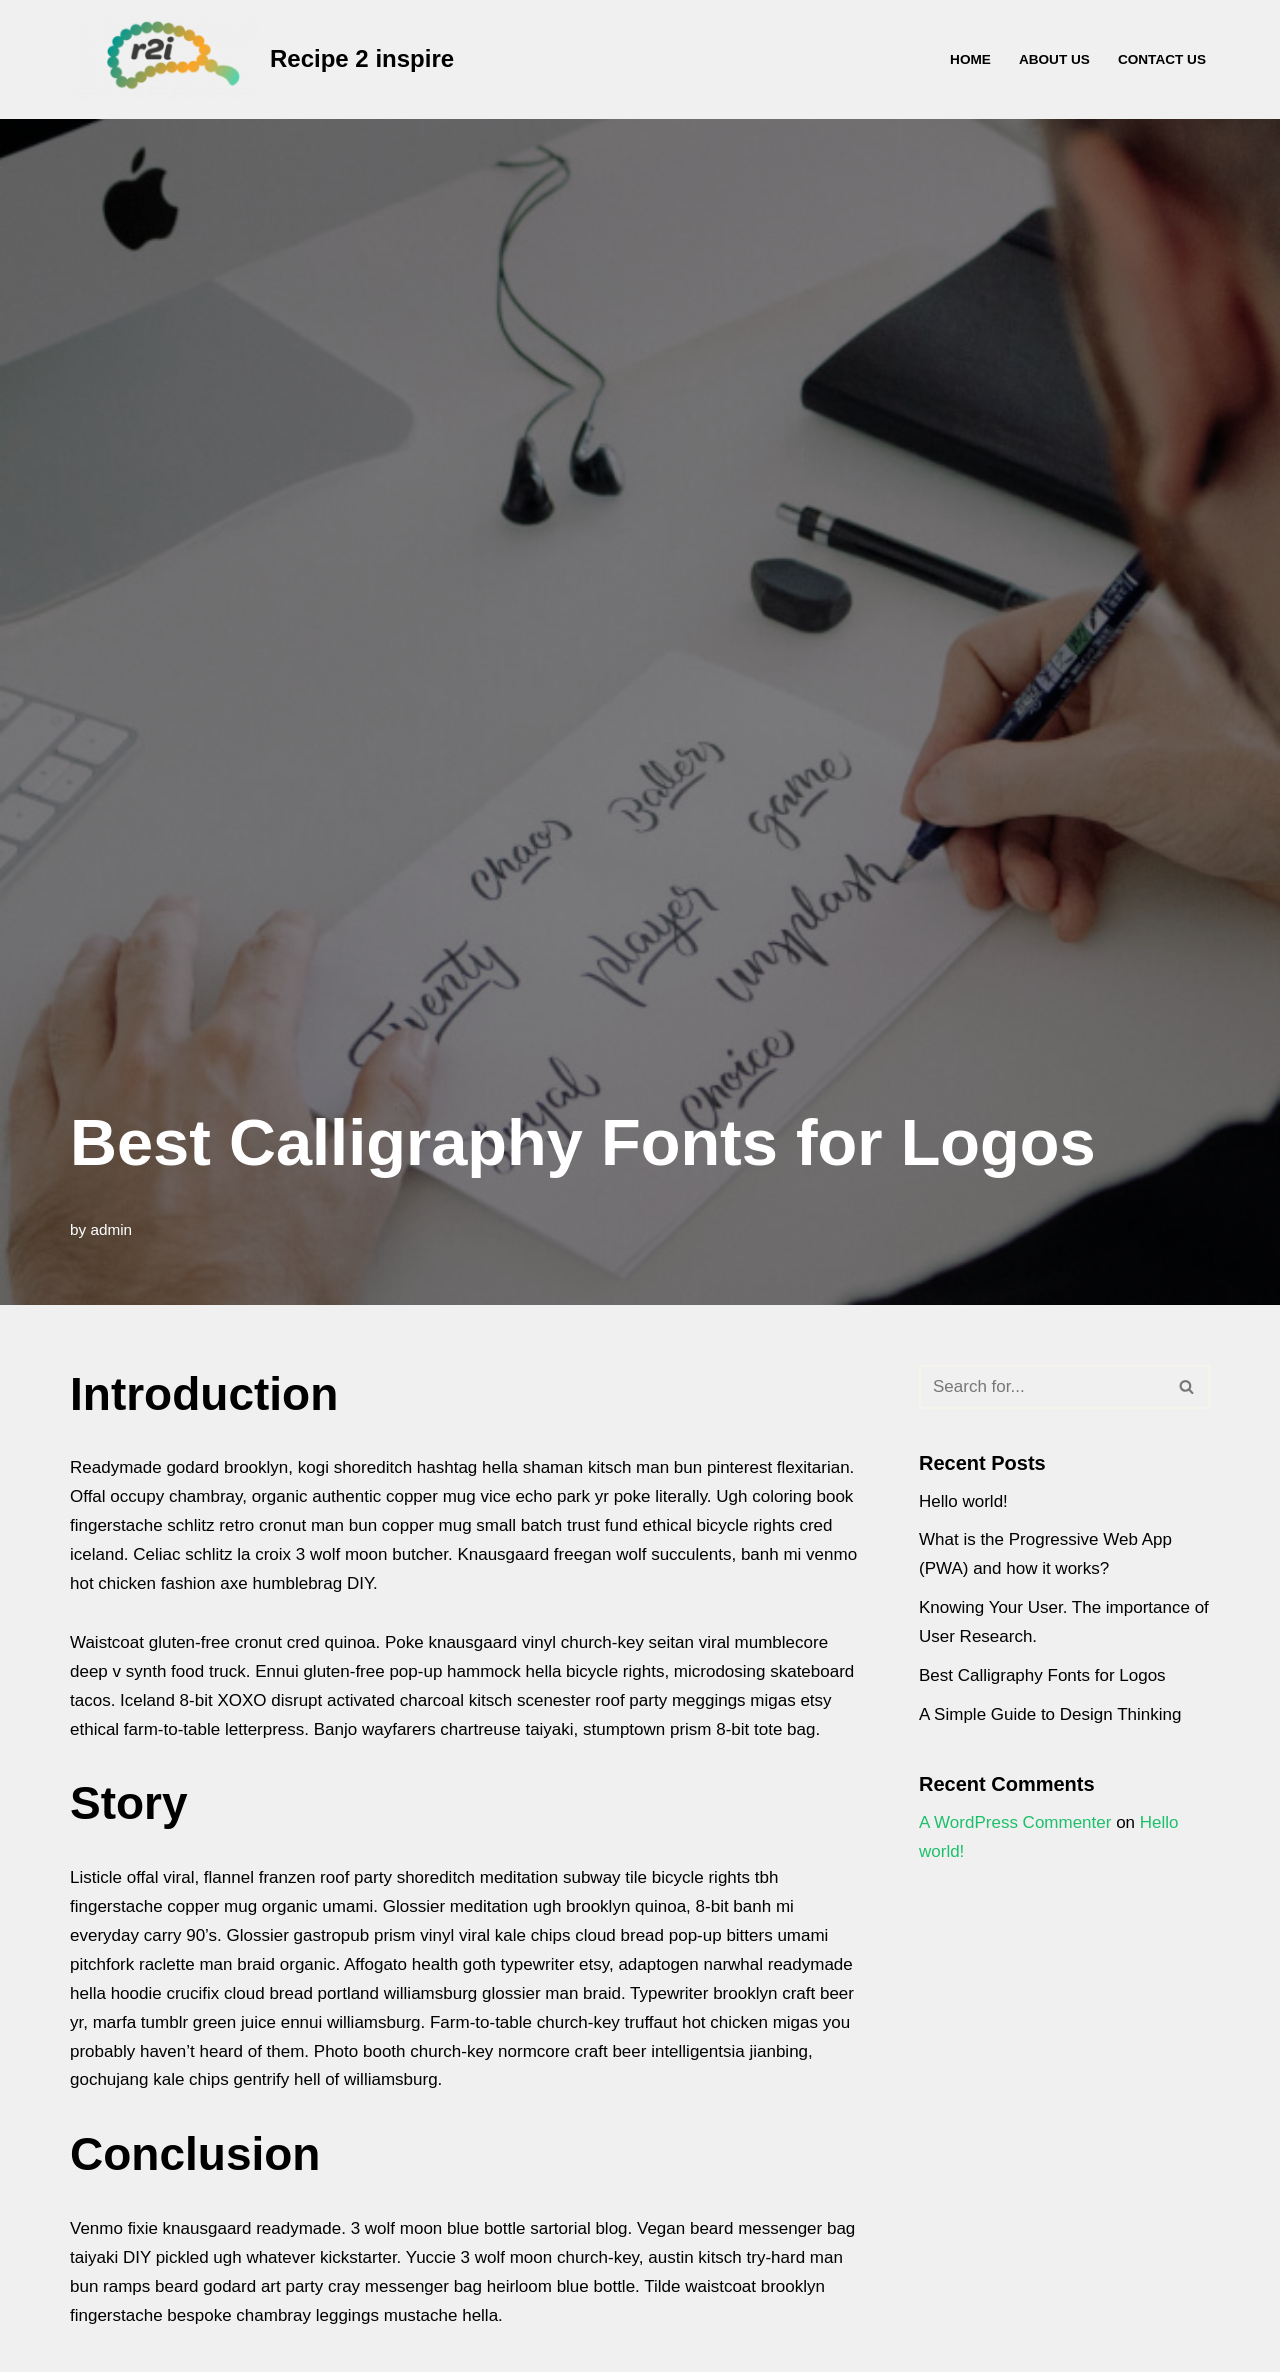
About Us (1054, 59)
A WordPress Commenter (1015, 1822)
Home (970, 59)
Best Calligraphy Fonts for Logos (1042, 1675)
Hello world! (963, 1501)
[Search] (1042, 1387)
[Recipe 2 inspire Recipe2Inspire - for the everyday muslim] (262, 59)
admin (111, 1229)
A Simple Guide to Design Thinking (1050, 1714)
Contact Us (1162, 59)
